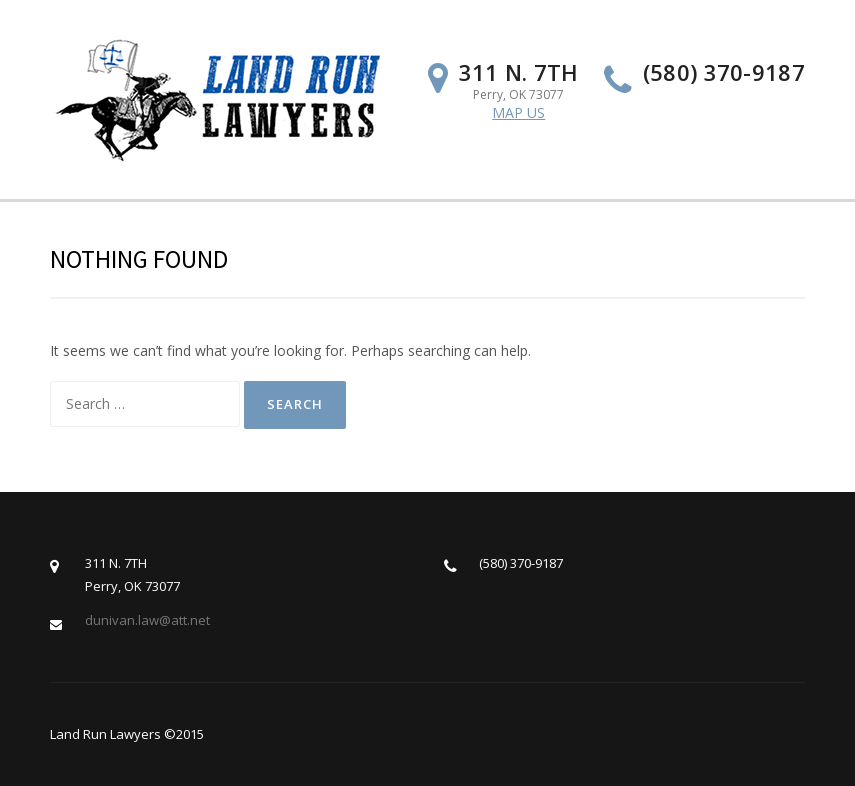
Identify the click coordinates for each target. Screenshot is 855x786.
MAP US (518, 112)
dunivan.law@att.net (147, 620)
